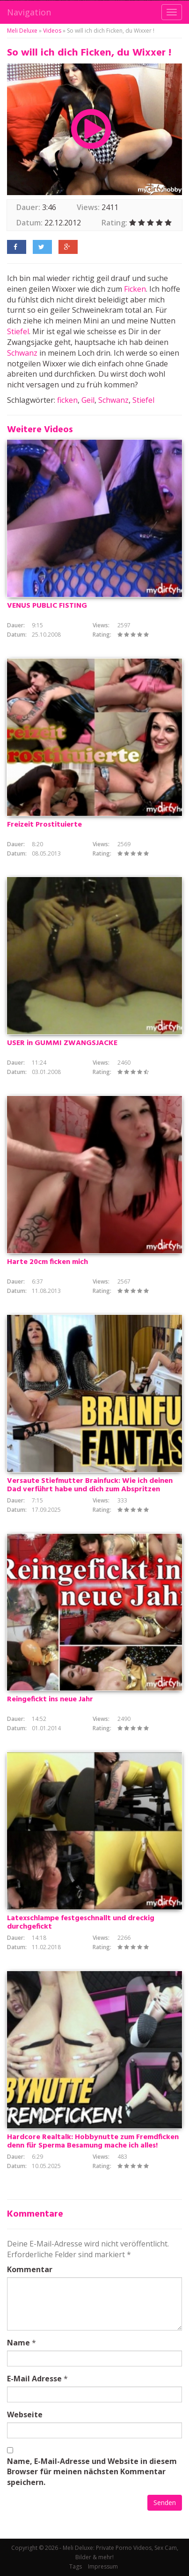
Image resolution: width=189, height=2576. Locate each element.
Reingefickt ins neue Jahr (50, 1699)
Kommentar (29, 2269)
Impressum (103, 2566)
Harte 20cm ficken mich (47, 1262)
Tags (75, 2566)
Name (18, 2342)
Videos (52, 31)
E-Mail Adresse (34, 2378)
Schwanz (22, 353)
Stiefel (18, 331)
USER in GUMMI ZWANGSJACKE (62, 1043)
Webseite (25, 2414)
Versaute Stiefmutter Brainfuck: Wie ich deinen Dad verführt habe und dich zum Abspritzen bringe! (90, 1489)
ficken (67, 400)
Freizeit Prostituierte (44, 825)
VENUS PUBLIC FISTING (47, 606)
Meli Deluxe (22, 31)
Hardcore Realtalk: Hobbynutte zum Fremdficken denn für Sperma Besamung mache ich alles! (93, 2141)
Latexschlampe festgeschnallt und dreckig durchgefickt (80, 1922)
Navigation (29, 12)
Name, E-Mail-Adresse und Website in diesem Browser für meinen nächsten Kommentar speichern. (92, 2472)
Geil (87, 400)
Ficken (135, 289)
